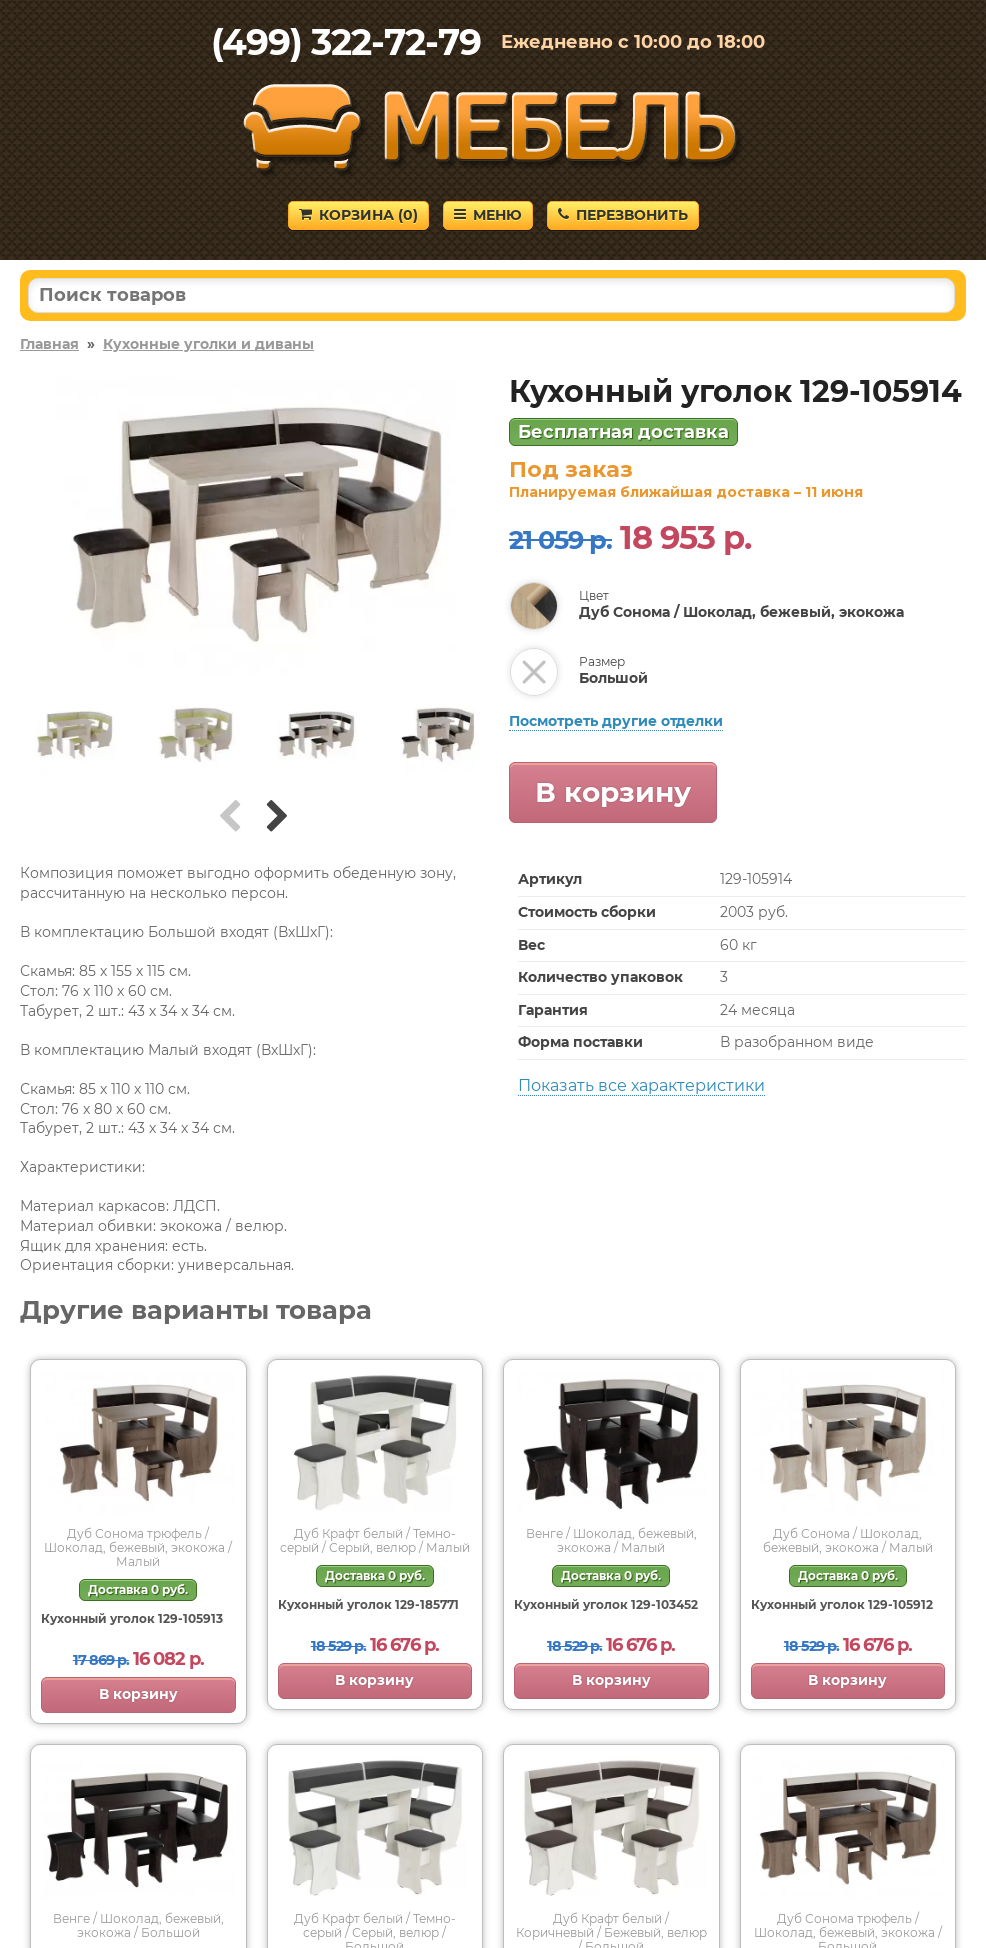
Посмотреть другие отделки (616, 721)
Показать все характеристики (641, 1085)
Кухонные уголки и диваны (208, 344)
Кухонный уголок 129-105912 (842, 1604)
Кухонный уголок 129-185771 (368, 1604)
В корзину (613, 792)
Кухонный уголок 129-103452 (606, 1604)
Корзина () (358, 215)
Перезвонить (623, 215)
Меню (488, 215)
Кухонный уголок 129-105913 (132, 1618)
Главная (49, 344)
